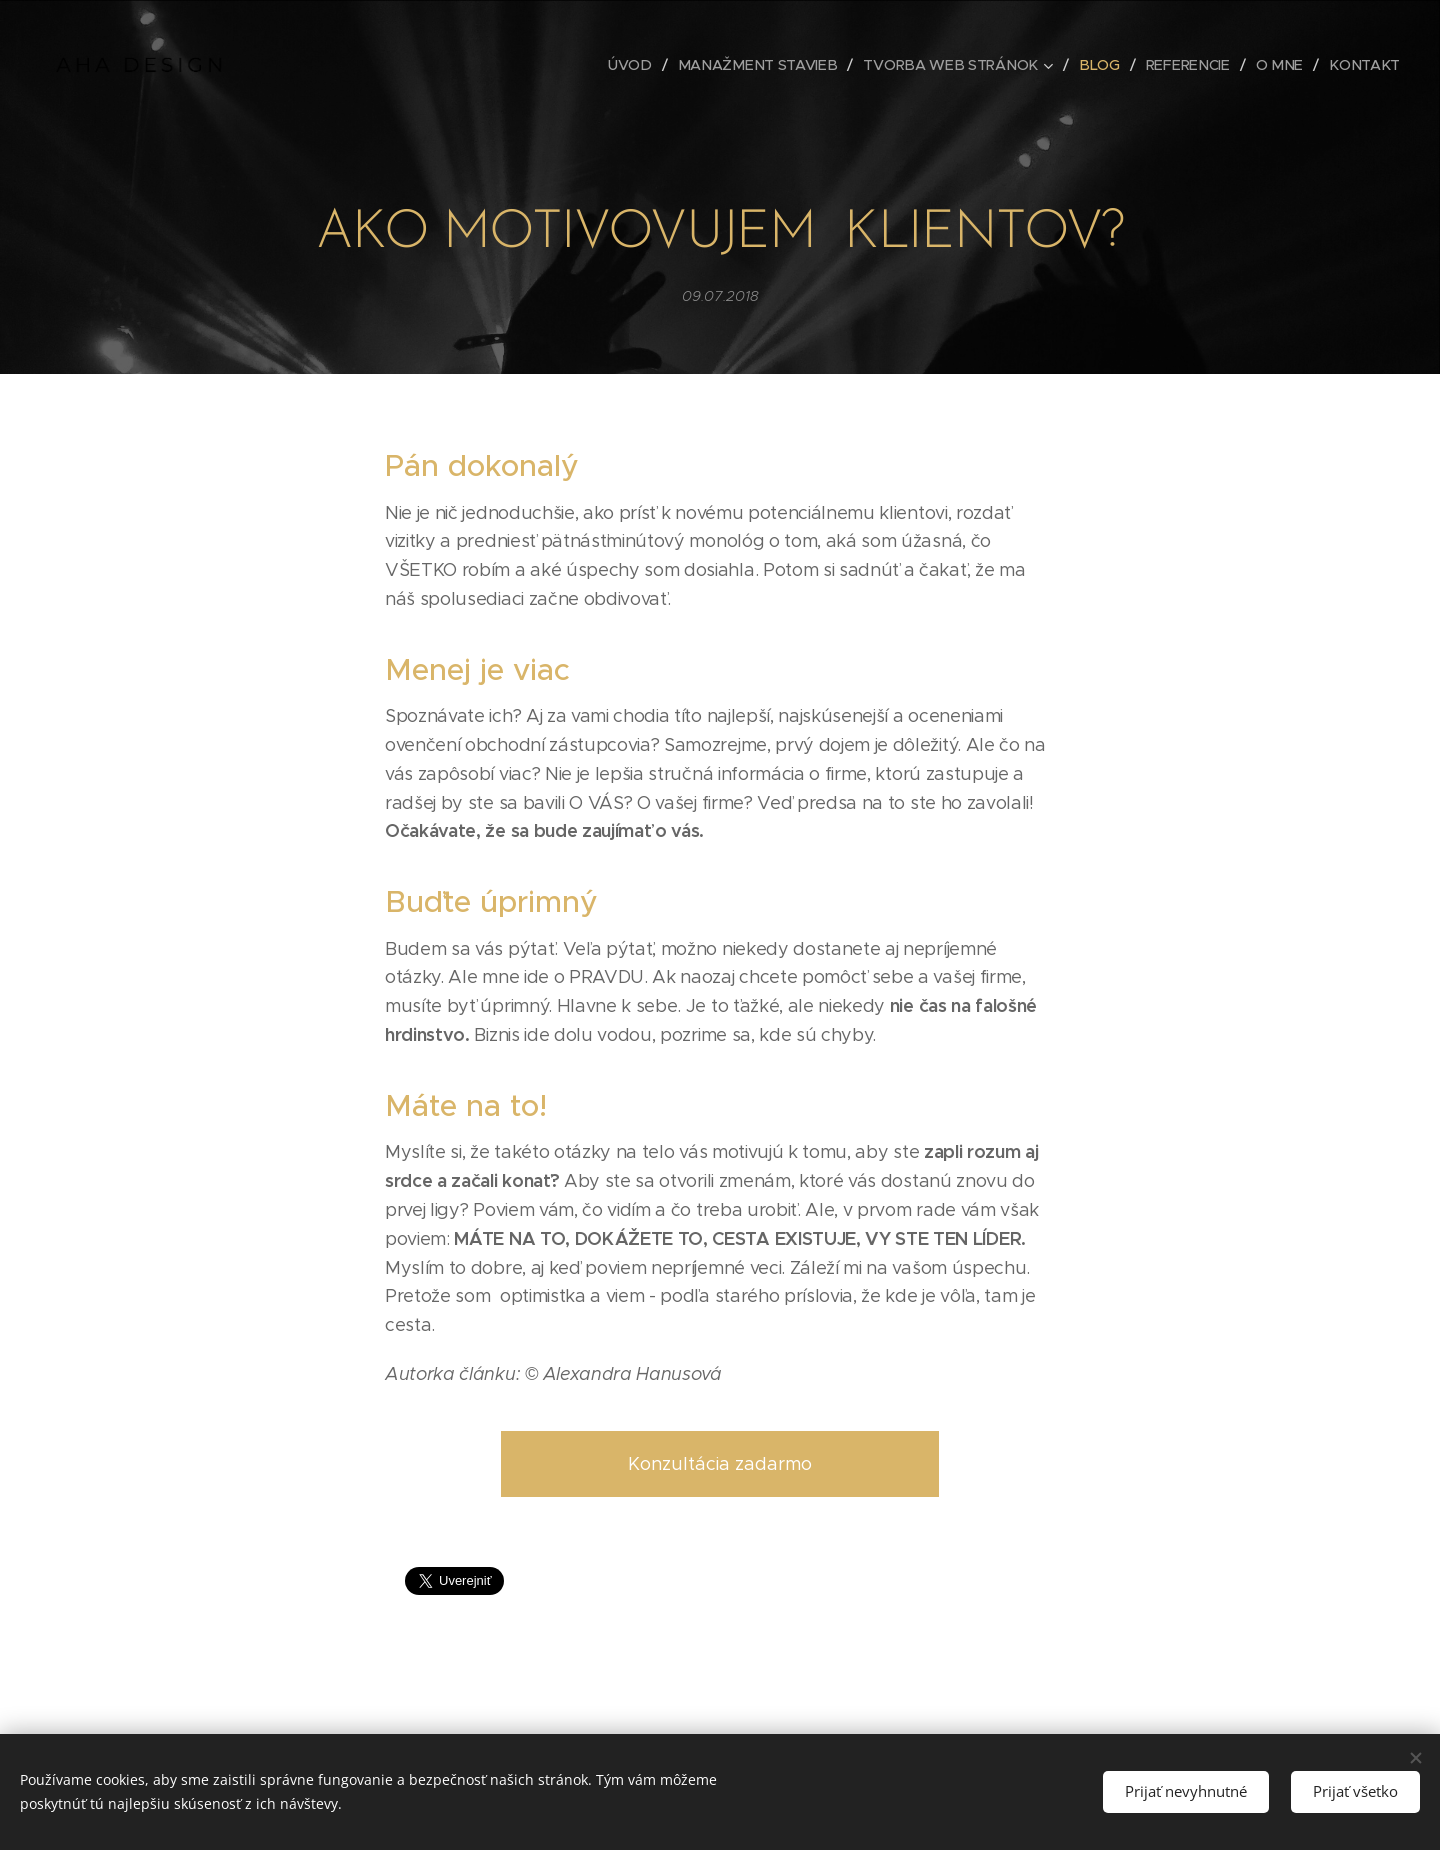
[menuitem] (651, 65)
